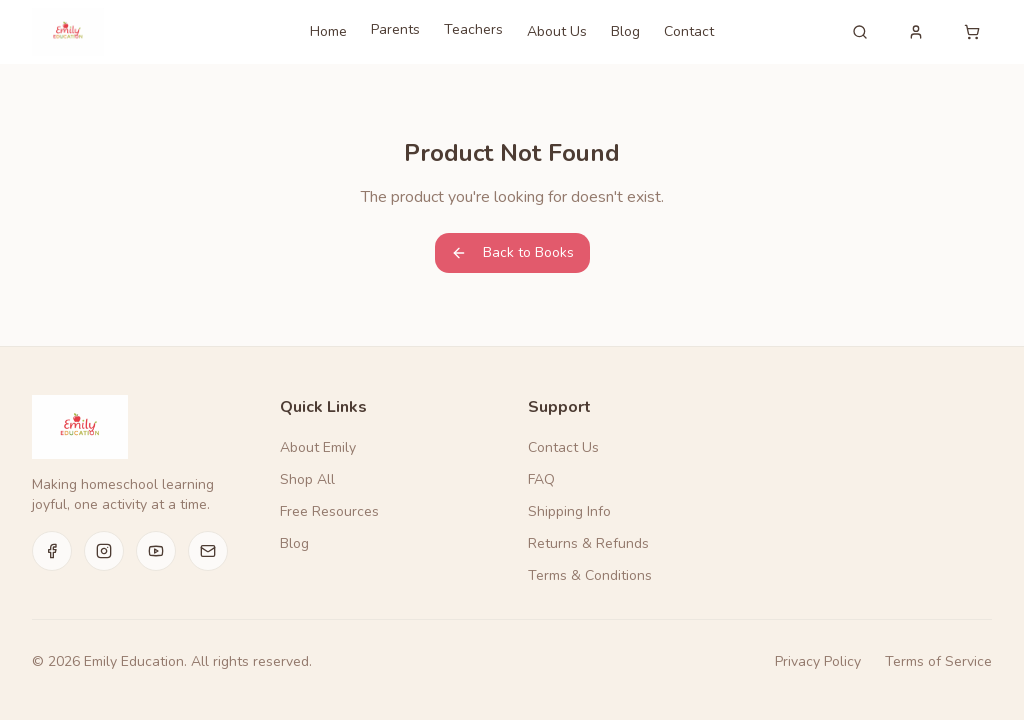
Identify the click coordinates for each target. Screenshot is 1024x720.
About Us (557, 31)
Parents (395, 29)
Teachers (473, 29)
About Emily (318, 447)
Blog (625, 31)
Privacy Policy (818, 661)
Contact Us (563, 447)
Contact (689, 31)
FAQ (541, 479)
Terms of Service (938, 661)
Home (328, 31)
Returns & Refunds (588, 543)
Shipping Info (569, 511)
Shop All (307, 479)
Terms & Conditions (590, 575)
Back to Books (512, 252)
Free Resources (329, 511)
